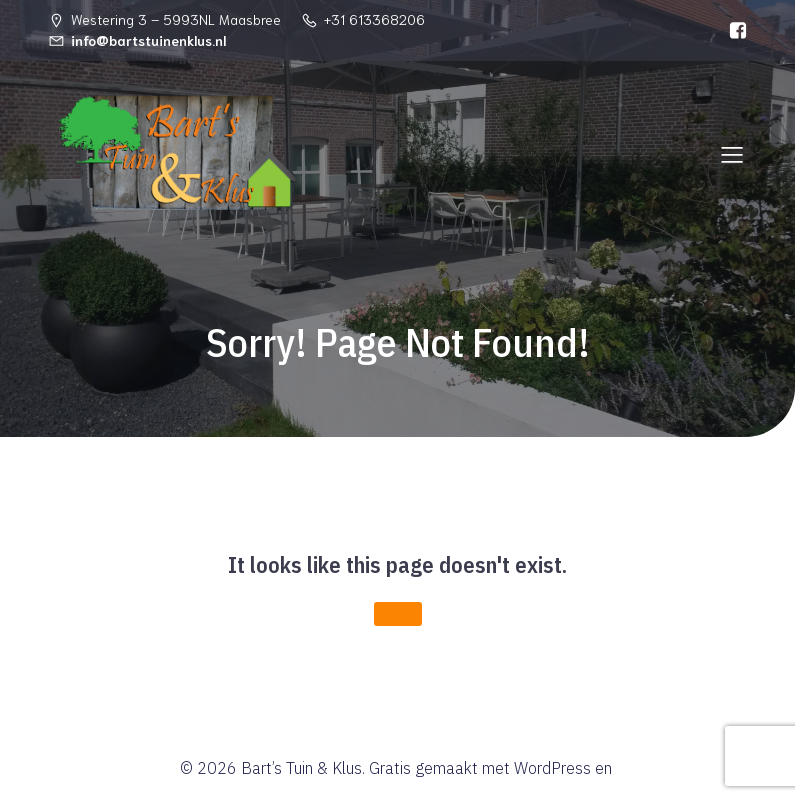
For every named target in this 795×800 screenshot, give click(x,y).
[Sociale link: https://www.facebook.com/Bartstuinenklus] (733, 31)
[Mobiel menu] (733, 154)
